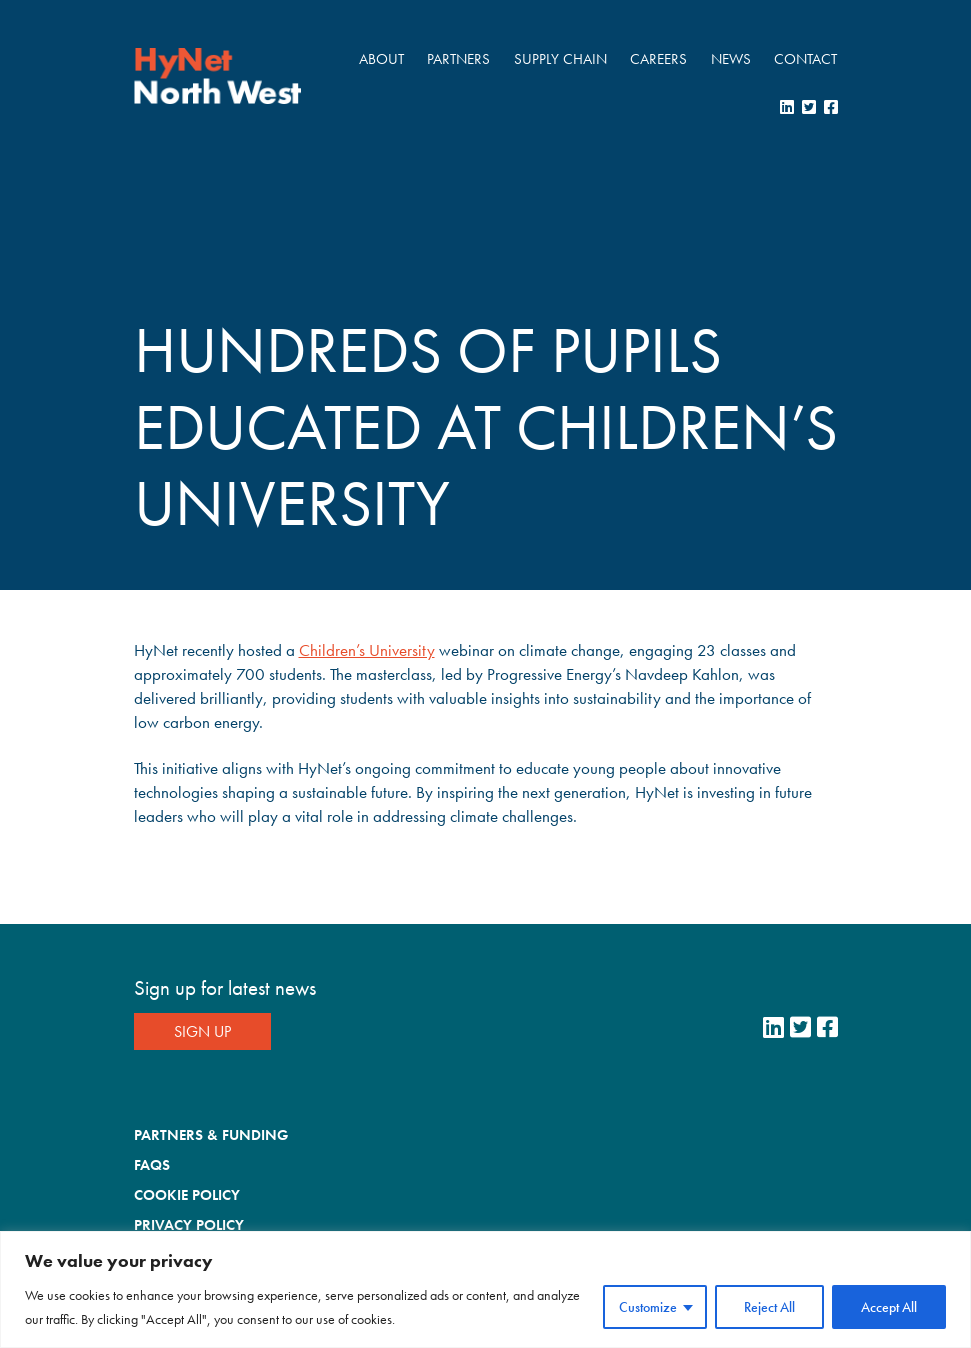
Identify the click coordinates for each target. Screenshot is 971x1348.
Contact (805, 59)
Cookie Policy (187, 1195)
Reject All (769, 1307)
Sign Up (202, 1031)
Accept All (889, 1307)
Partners (458, 59)
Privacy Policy (189, 1225)
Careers (658, 59)
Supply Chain (560, 59)
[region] (485, 1289)
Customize (648, 1307)
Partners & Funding (211, 1135)
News (731, 59)
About (381, 59)
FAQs (152, 1165)
